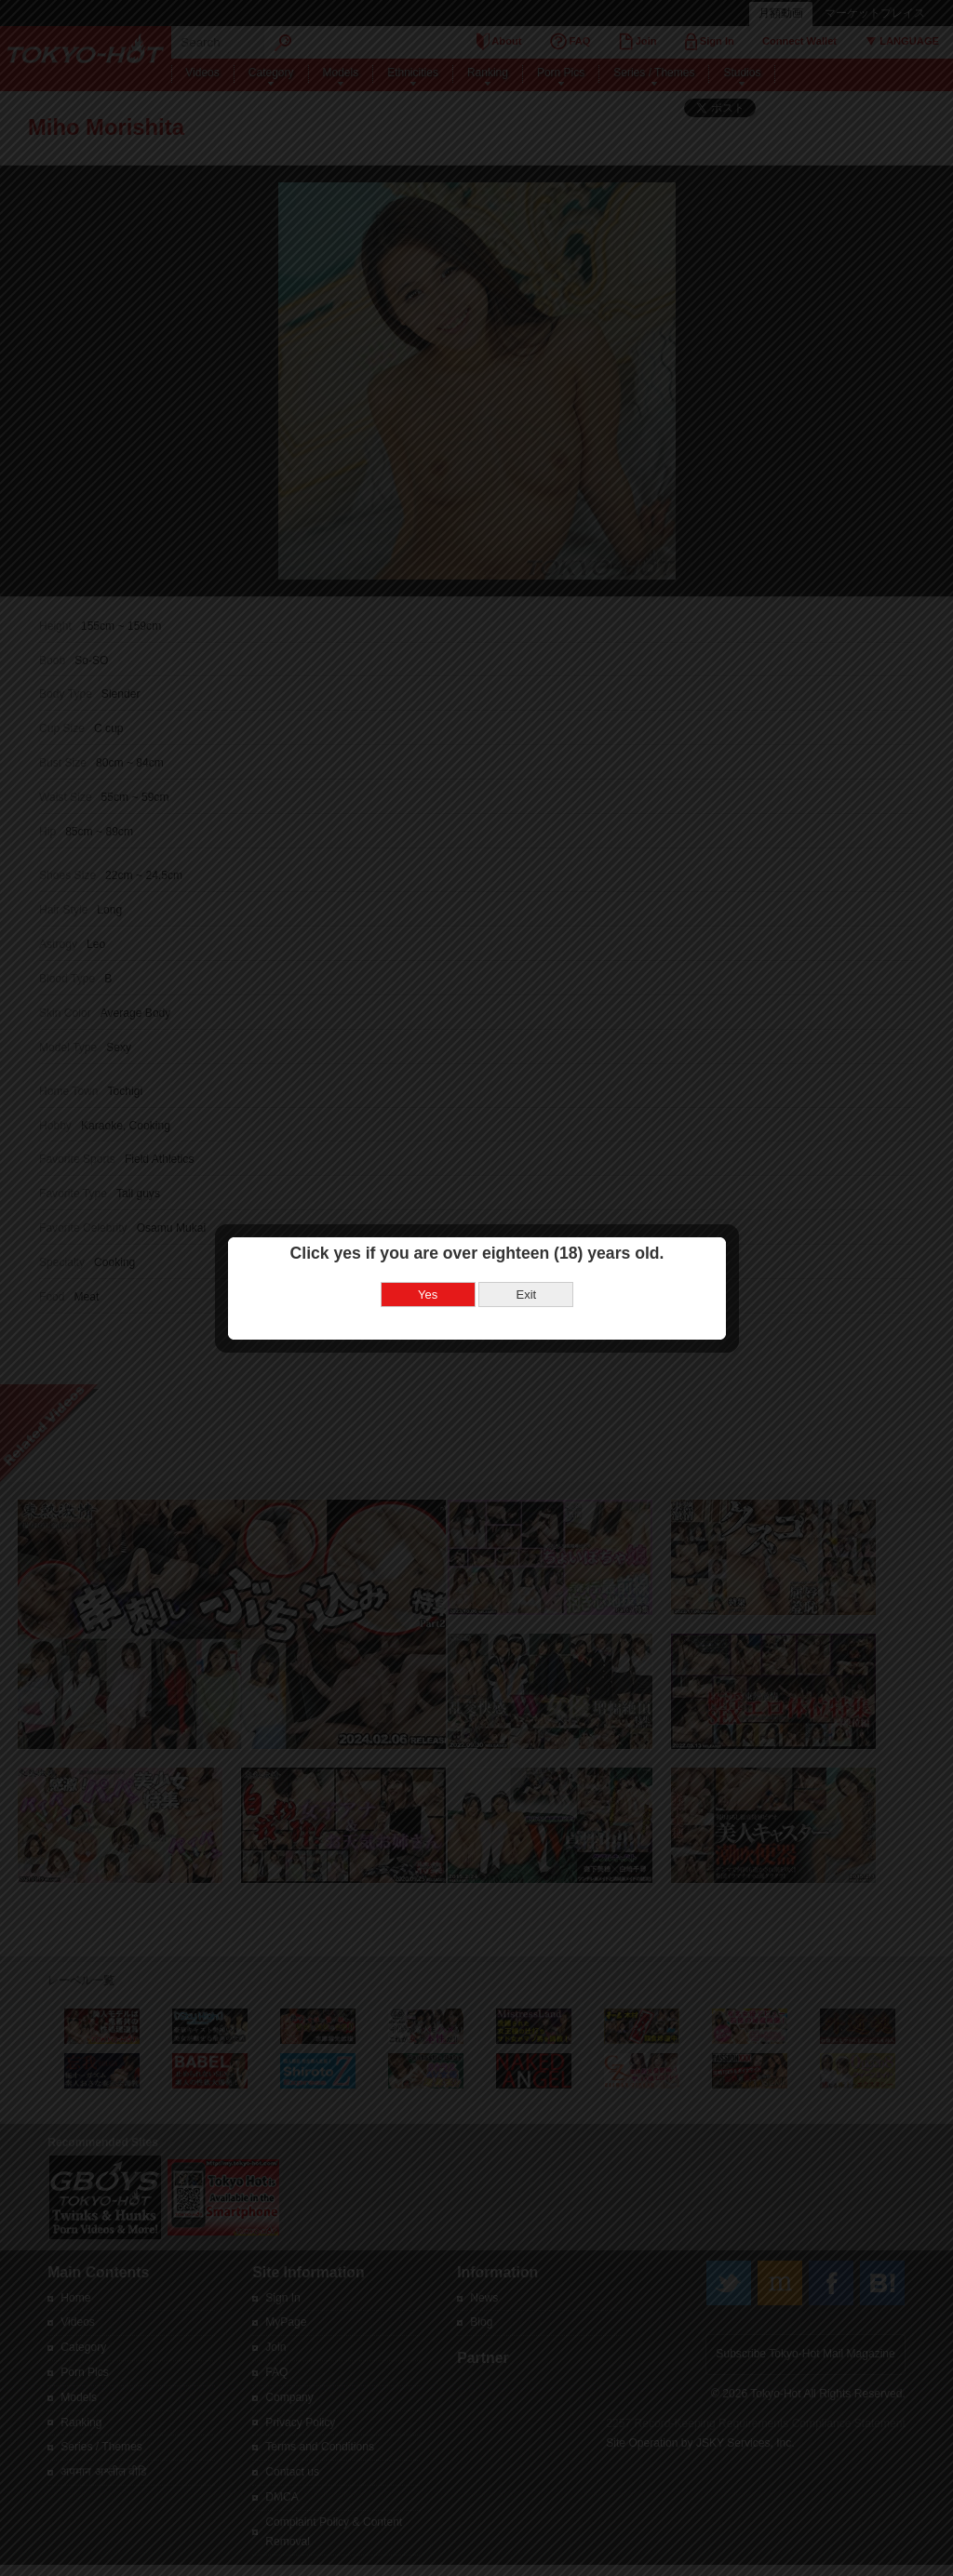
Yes (427, 1239)
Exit (526, 1239)
